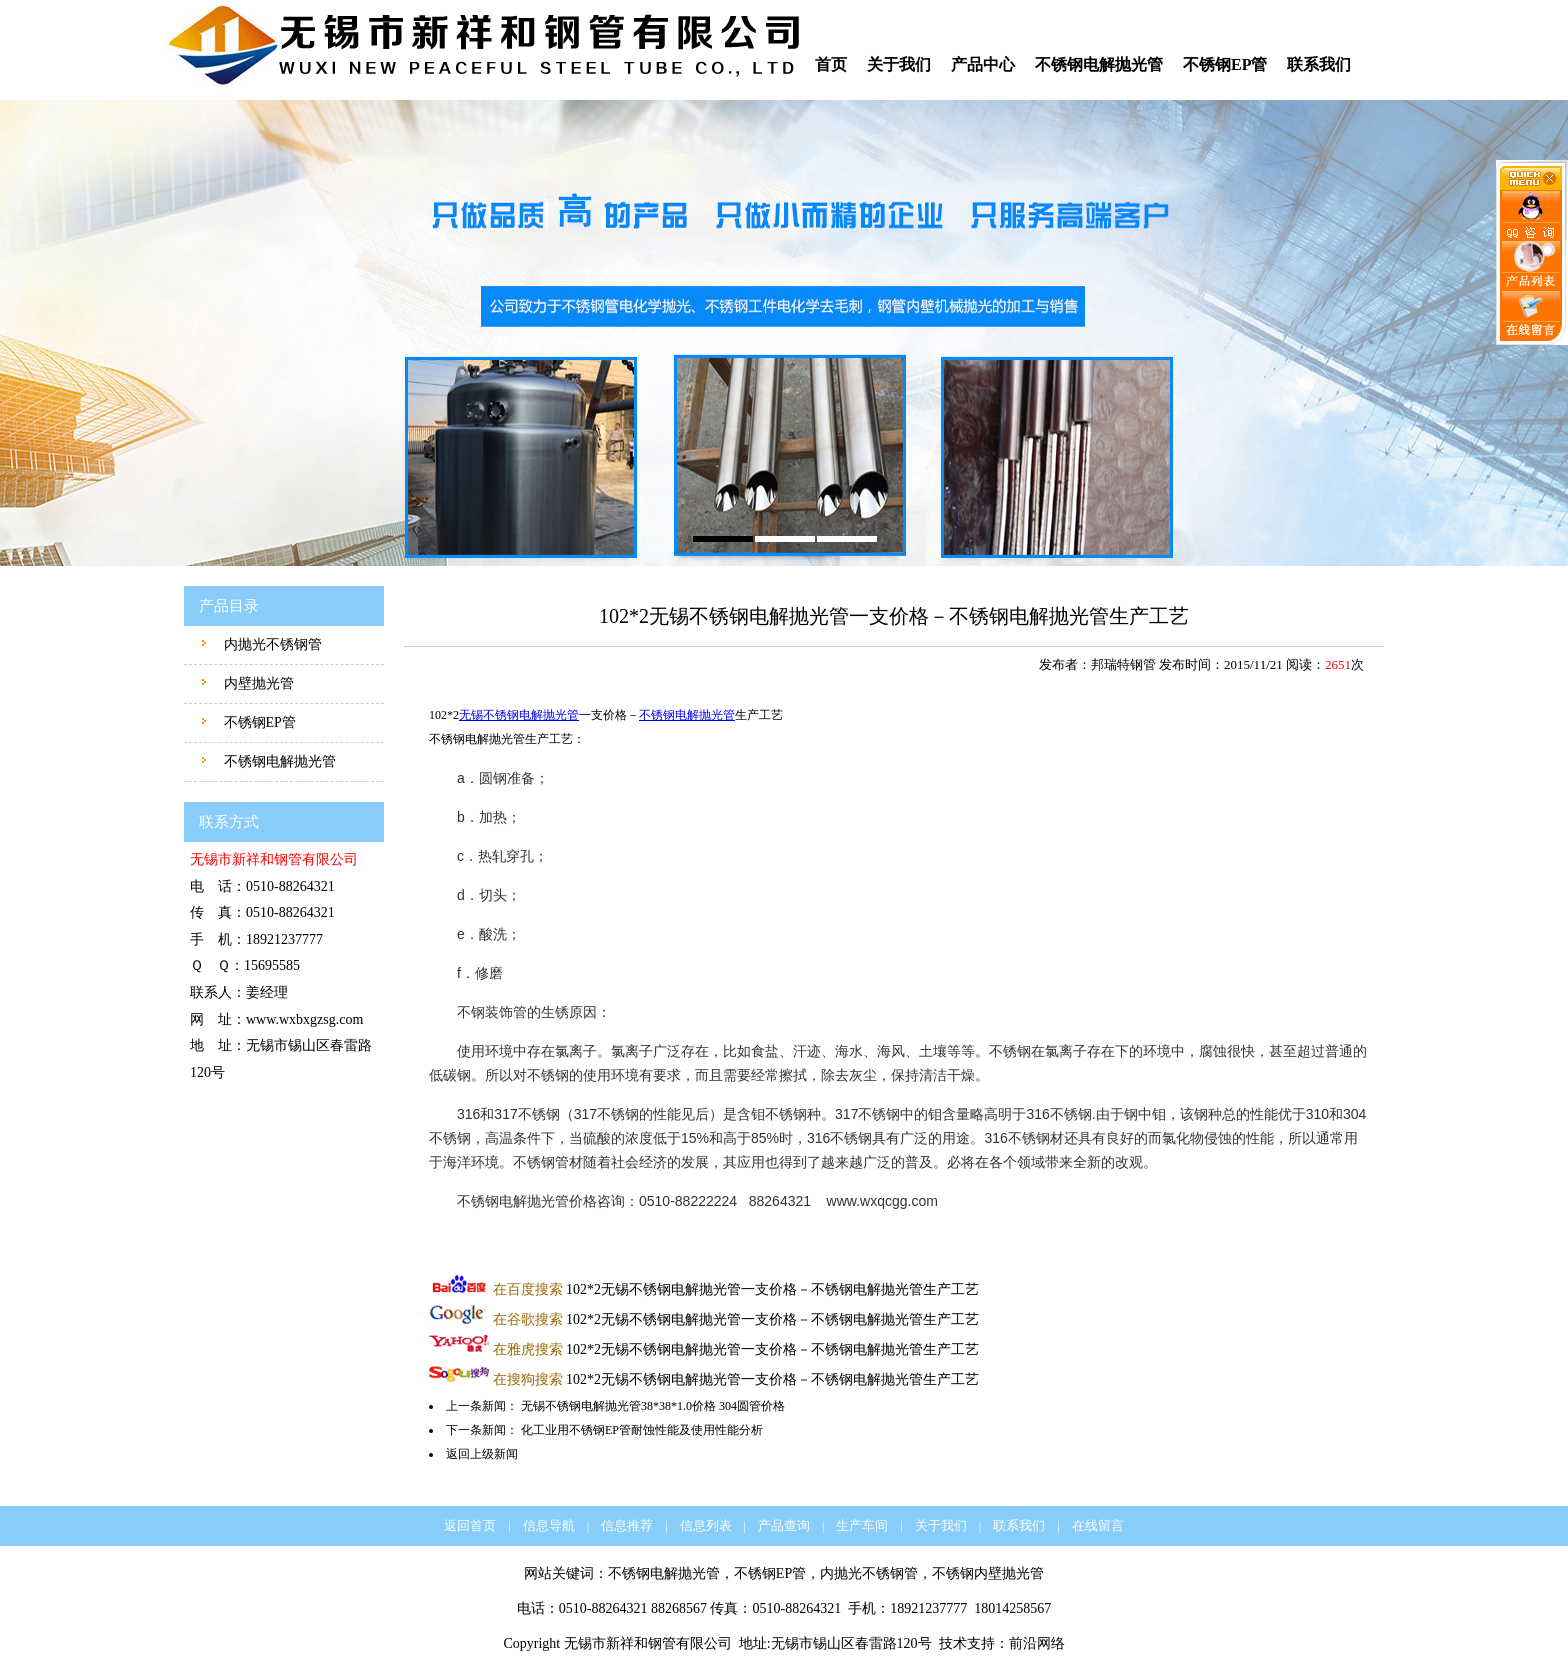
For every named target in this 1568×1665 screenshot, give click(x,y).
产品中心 (983, 64)
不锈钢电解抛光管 (1099, 64)
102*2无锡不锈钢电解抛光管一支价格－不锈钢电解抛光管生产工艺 (736, 1289)
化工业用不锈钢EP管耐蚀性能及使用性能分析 (642, 1430)
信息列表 (706, 1525)
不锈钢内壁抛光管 (988, 1573)
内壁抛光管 (257, 683)
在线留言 (1098, 1525)
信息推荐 (627, 1525)
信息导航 (549, 1525)
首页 (831, 64)
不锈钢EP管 (1225, 64)
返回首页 (470, 1525)
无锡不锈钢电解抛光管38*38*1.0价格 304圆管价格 (653, 1406)
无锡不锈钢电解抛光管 (519, 715)
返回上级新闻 (482, 1454)
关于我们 (899, 64)
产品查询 (784, 1525)
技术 (953, 1643)
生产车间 (862, 1525)
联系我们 (1319, 64)
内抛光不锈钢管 (271, 644)
